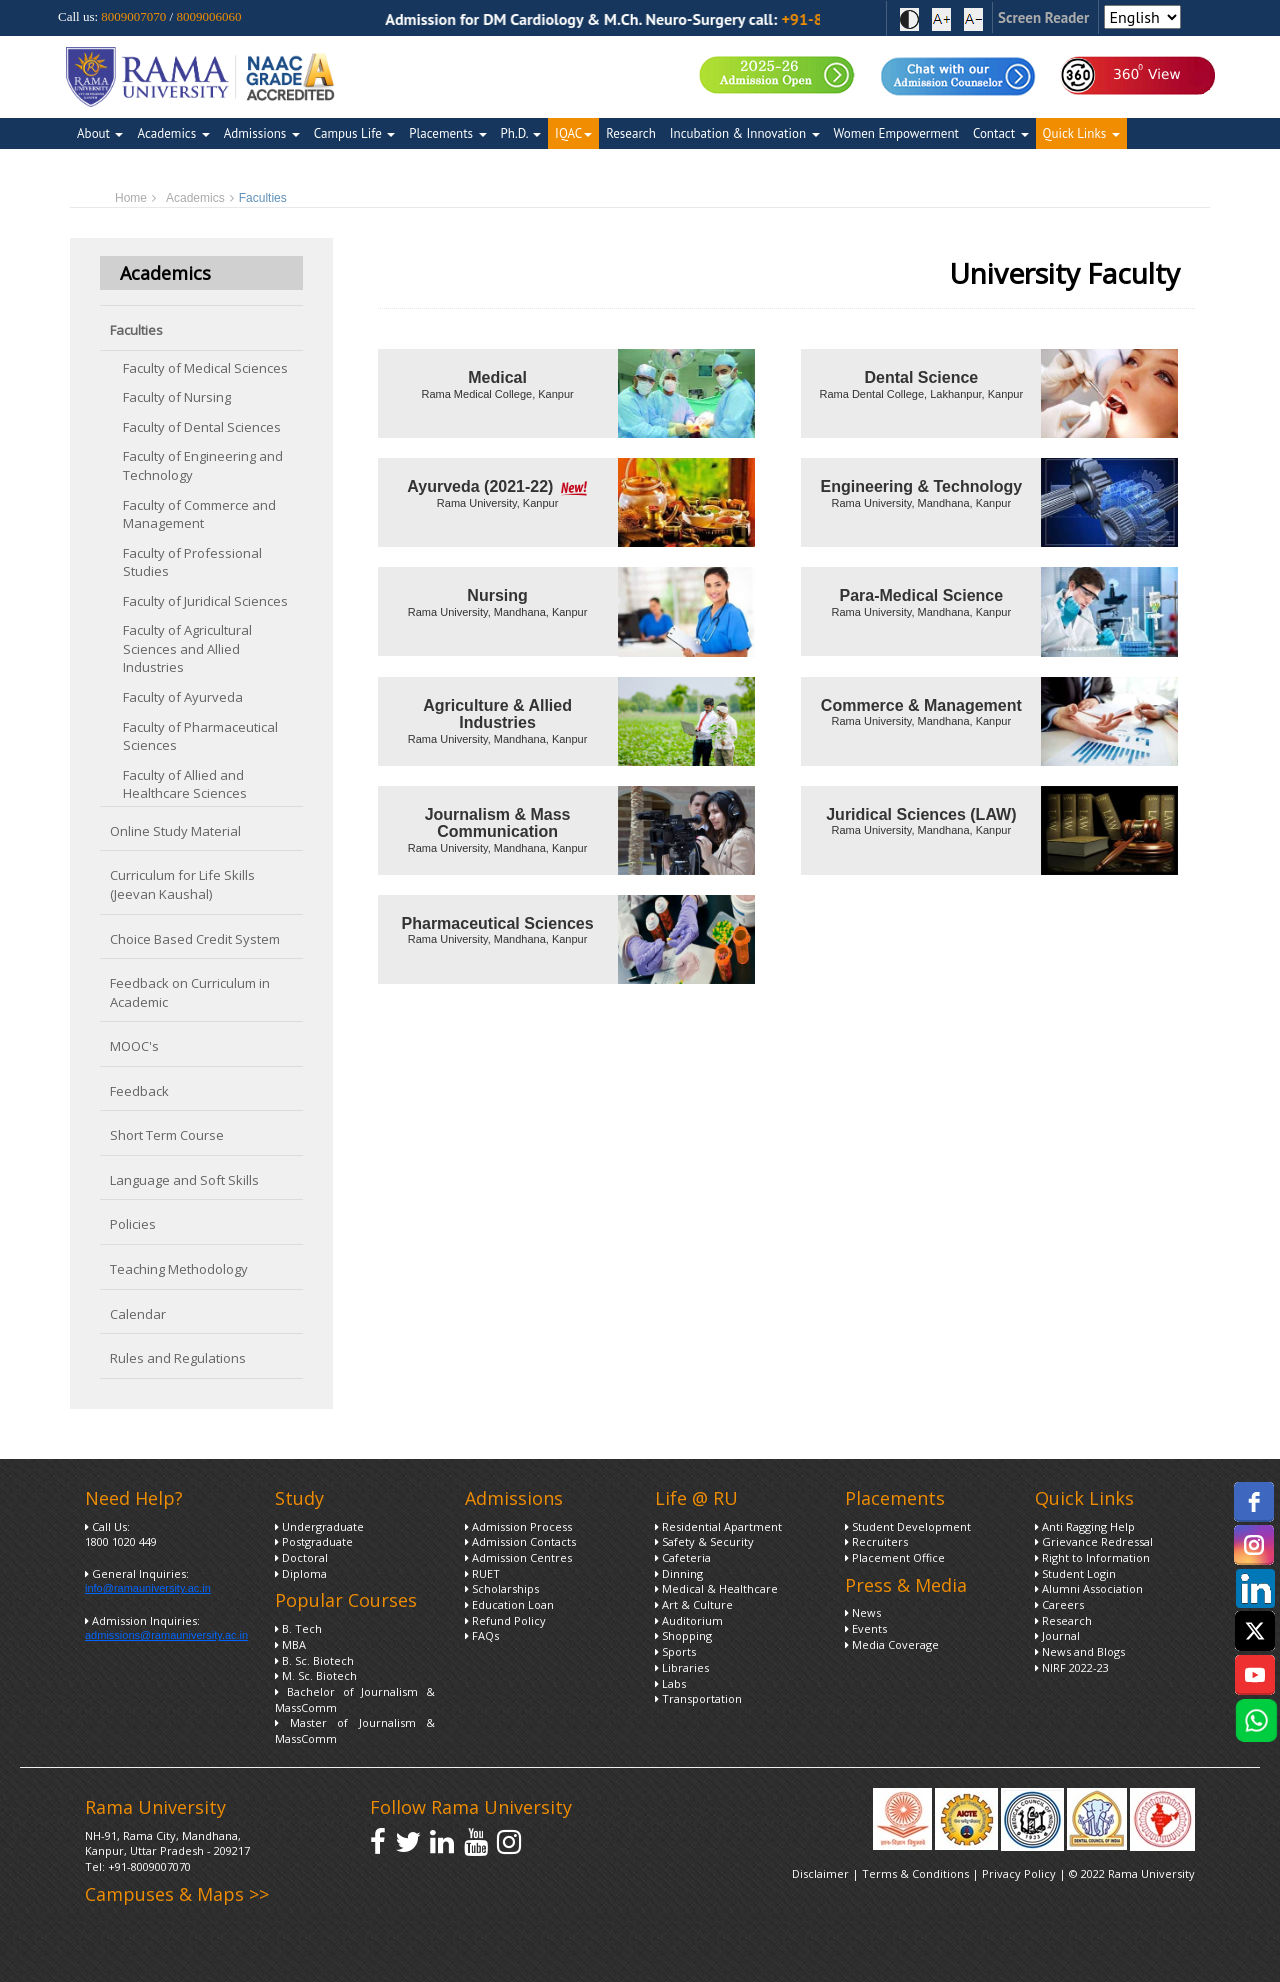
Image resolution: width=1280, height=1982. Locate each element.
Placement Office (895, 1557)
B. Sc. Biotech (314, 1660)
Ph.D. (521, 133)
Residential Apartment (718, 1526)
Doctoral (301, 1557)
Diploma (301, 1573)
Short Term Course (167, 1135)
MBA (290, 1644)
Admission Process (518, 1526)
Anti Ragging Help (1085, 1526)
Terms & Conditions (915, 1873)
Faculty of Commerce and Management (199, 514)
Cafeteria (683, 1557)
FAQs (482, 1635)
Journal (1057, 1635)
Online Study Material (175, 831)
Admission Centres (518, 1557)
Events (866, 1628)
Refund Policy (505, 1620)
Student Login (1075, 1573)
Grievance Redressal (1094, 1541)
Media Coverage (892, 1644)
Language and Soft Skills (184, 1180)
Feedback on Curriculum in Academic (190, 992)
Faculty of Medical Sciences (205, 368)
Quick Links (1081, 133)
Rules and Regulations (178, 1358)
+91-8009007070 (149, 1866)
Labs (670, 1683)
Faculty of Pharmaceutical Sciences (200, 736)
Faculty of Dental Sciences (202, 427)
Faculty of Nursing (177, 397)
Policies (133, 1224)
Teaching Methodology (179, 1269)
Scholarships (502, 1588)
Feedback (139, 1091)
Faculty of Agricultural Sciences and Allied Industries (187, 648)
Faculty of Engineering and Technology (203, 465)
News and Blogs (1080, 1651)
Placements (447, 133)
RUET (482, 1573)
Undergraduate (319, 1526)
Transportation (698, 1698)
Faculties (136, 330)
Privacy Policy (1020, 1873)
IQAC (573, 133)
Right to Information (1092, 1557)
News (863, 1612)
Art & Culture (694, 1604)
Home (131, 198)
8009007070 (133, 16)
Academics (173, 133)
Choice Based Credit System (195, 939)
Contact (1001, 133)
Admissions (262, 133)
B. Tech (298, 1628)
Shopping (683, 1635)
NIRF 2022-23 (1072, 1667)
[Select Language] (1142, 17)
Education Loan (509, 1604)
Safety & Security (704, 1541)
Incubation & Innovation (745, 133)
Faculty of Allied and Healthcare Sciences (185, 784)
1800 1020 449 (121, 1541)
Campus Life (354, 133)
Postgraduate (314, 1541)
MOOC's (134, 1046)
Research (631, 133)
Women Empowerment (896, 133)
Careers (1059, 1604)
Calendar (138, 1314)
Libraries (682, 1667)
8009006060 (208, 16)
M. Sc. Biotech (316, 1675)
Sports (675, 1651)
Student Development (908, 1526)
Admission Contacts (520, 1541)
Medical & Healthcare (716, 1588)
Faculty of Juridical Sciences (205, 601)
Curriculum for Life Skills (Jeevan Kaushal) (182, 884)
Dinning (679, 1573)
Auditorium (689, 1620)
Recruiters (876, 1541)
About (100, 133)
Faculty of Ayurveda (183, 697)
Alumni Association (1089, 1588)
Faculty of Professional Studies (192, 562)
